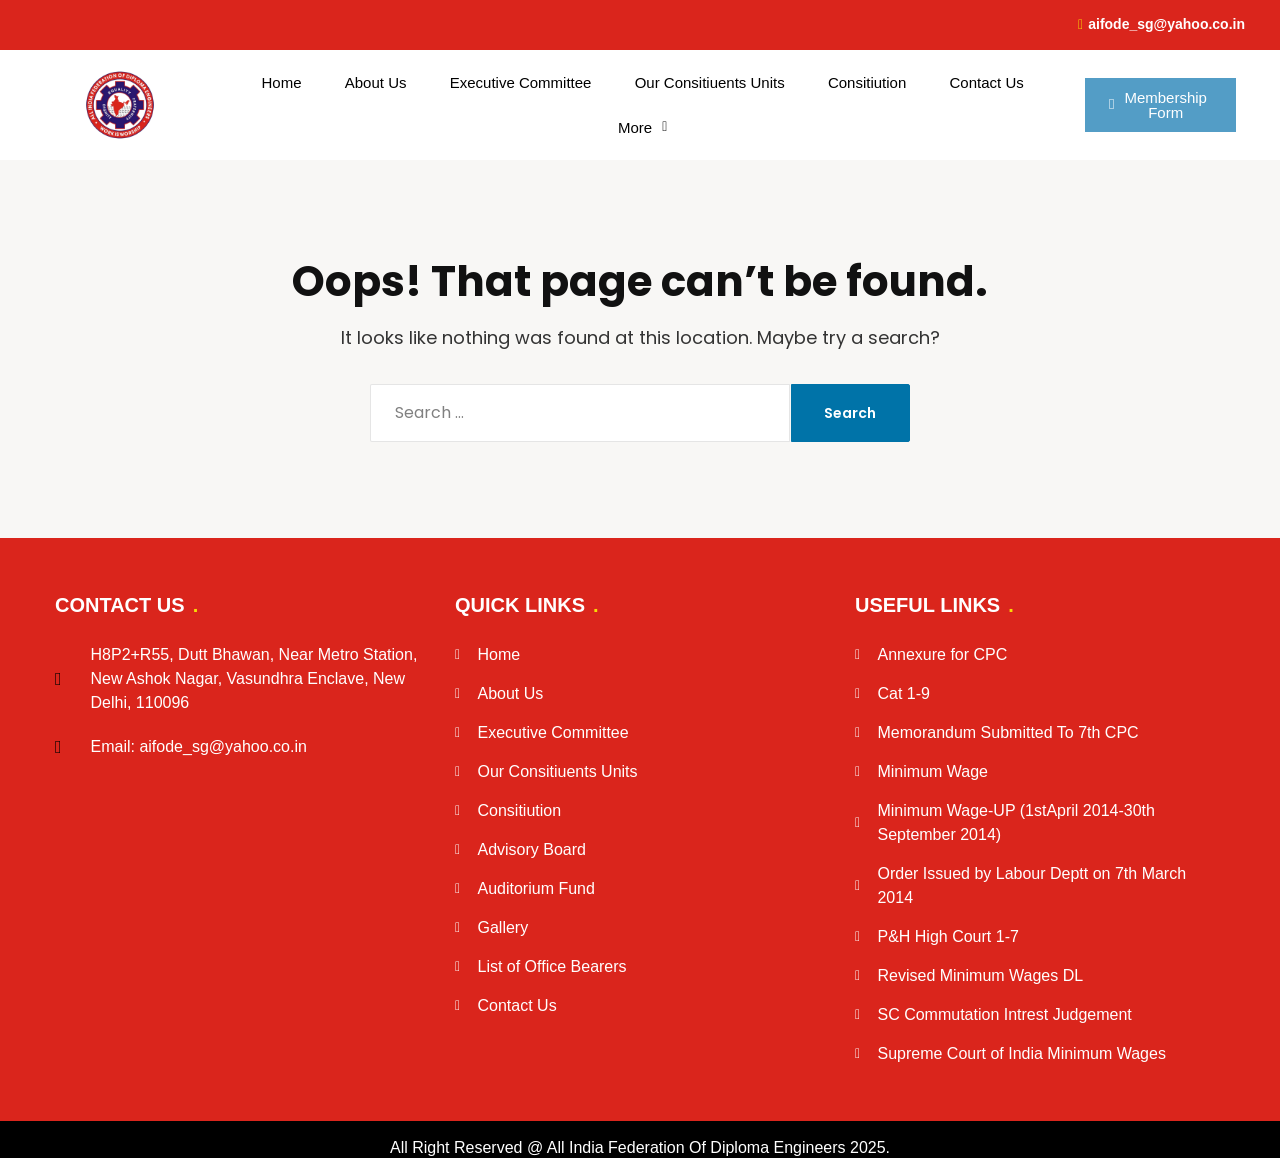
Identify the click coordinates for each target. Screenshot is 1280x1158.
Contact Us (987, 82)
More (642, 127)
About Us (376, 82)
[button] (642, 127)
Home (282, 82)
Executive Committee (521, 82)
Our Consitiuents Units (710, 82)
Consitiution (867, 82)
